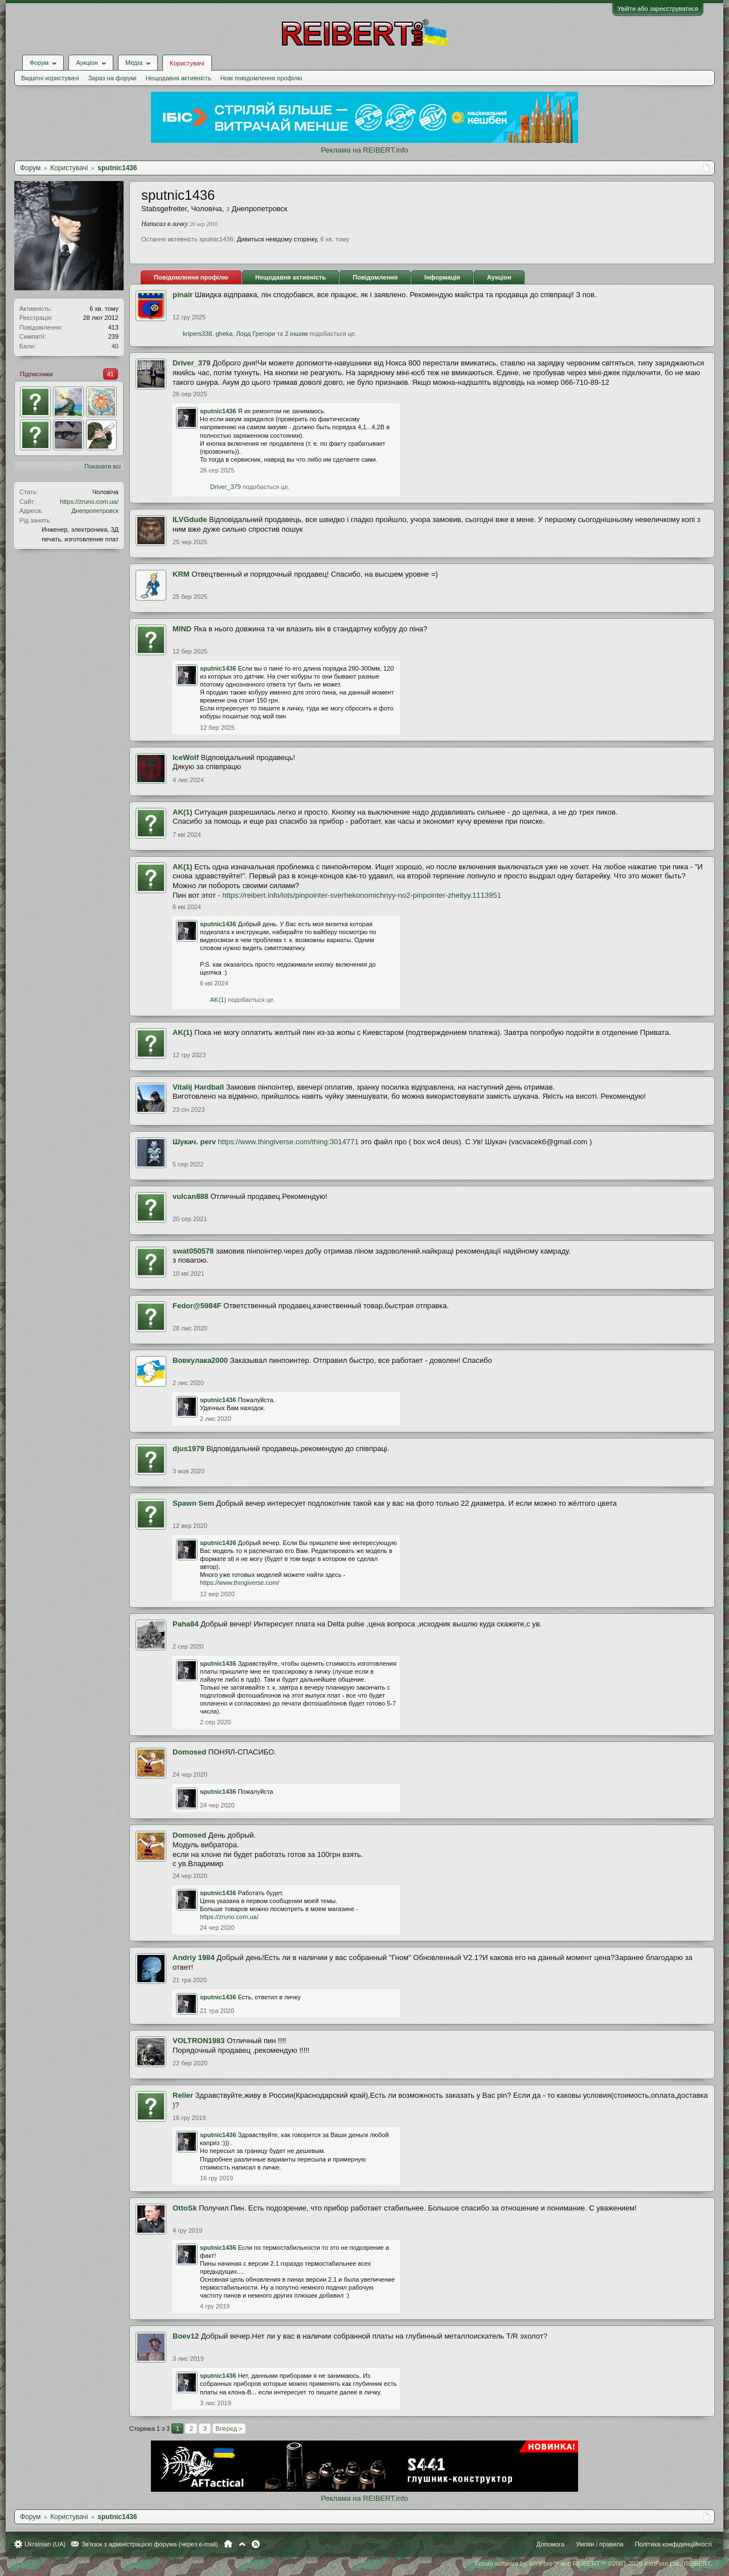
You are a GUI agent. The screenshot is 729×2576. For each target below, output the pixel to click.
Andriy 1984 (194, 1957)
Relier (183, 2095)
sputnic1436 (218, 411)
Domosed (189, 1752)
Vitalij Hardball (198, 1087)
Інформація (442, 277)
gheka (223, 333)
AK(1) (183, 812)
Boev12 (186, 2336)
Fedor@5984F (197, 1305)
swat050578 (193, 1251)
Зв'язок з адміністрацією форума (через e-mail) (149, 2544)
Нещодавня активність (178, 78)
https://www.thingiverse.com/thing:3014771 (288, 1141)
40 (115, 346)
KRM (181, 574)
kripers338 (197, 333)
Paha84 (186, 1624)
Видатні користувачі (50, 78)
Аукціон (499, 277)
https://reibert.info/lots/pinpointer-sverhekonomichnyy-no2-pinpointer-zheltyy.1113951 (361, 895)
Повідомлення (375, 277)
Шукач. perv (194, 1141)
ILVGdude (190, 519)
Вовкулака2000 (200, 1360)
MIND (182, 629)
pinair (183, 294)
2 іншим (296, 333)
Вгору (242, 2544)
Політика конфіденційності (673, 2544)
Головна (228, 2544)
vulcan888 (190, 1196)
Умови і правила (599, 2544)
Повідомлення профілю (191, 277)
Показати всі (102, 466)
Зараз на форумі (112, 78)
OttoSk (185, 2208)
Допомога (550, 2544)
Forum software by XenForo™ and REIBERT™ (593, 2563)
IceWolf (186, 757)
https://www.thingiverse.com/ (239, 1582)
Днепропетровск (94, 510)
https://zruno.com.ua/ (89, 501)
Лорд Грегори (255, 333)
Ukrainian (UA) (44, 2544)
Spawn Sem (193, 1503)
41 (110, 374)
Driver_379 (192, 363)
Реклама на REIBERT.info (364, 150)
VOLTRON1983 (199, 2040)
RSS (256, 2544)
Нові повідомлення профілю (261, 78)
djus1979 (188, 1448)
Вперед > (228, 2428)
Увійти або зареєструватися (657, 8)
